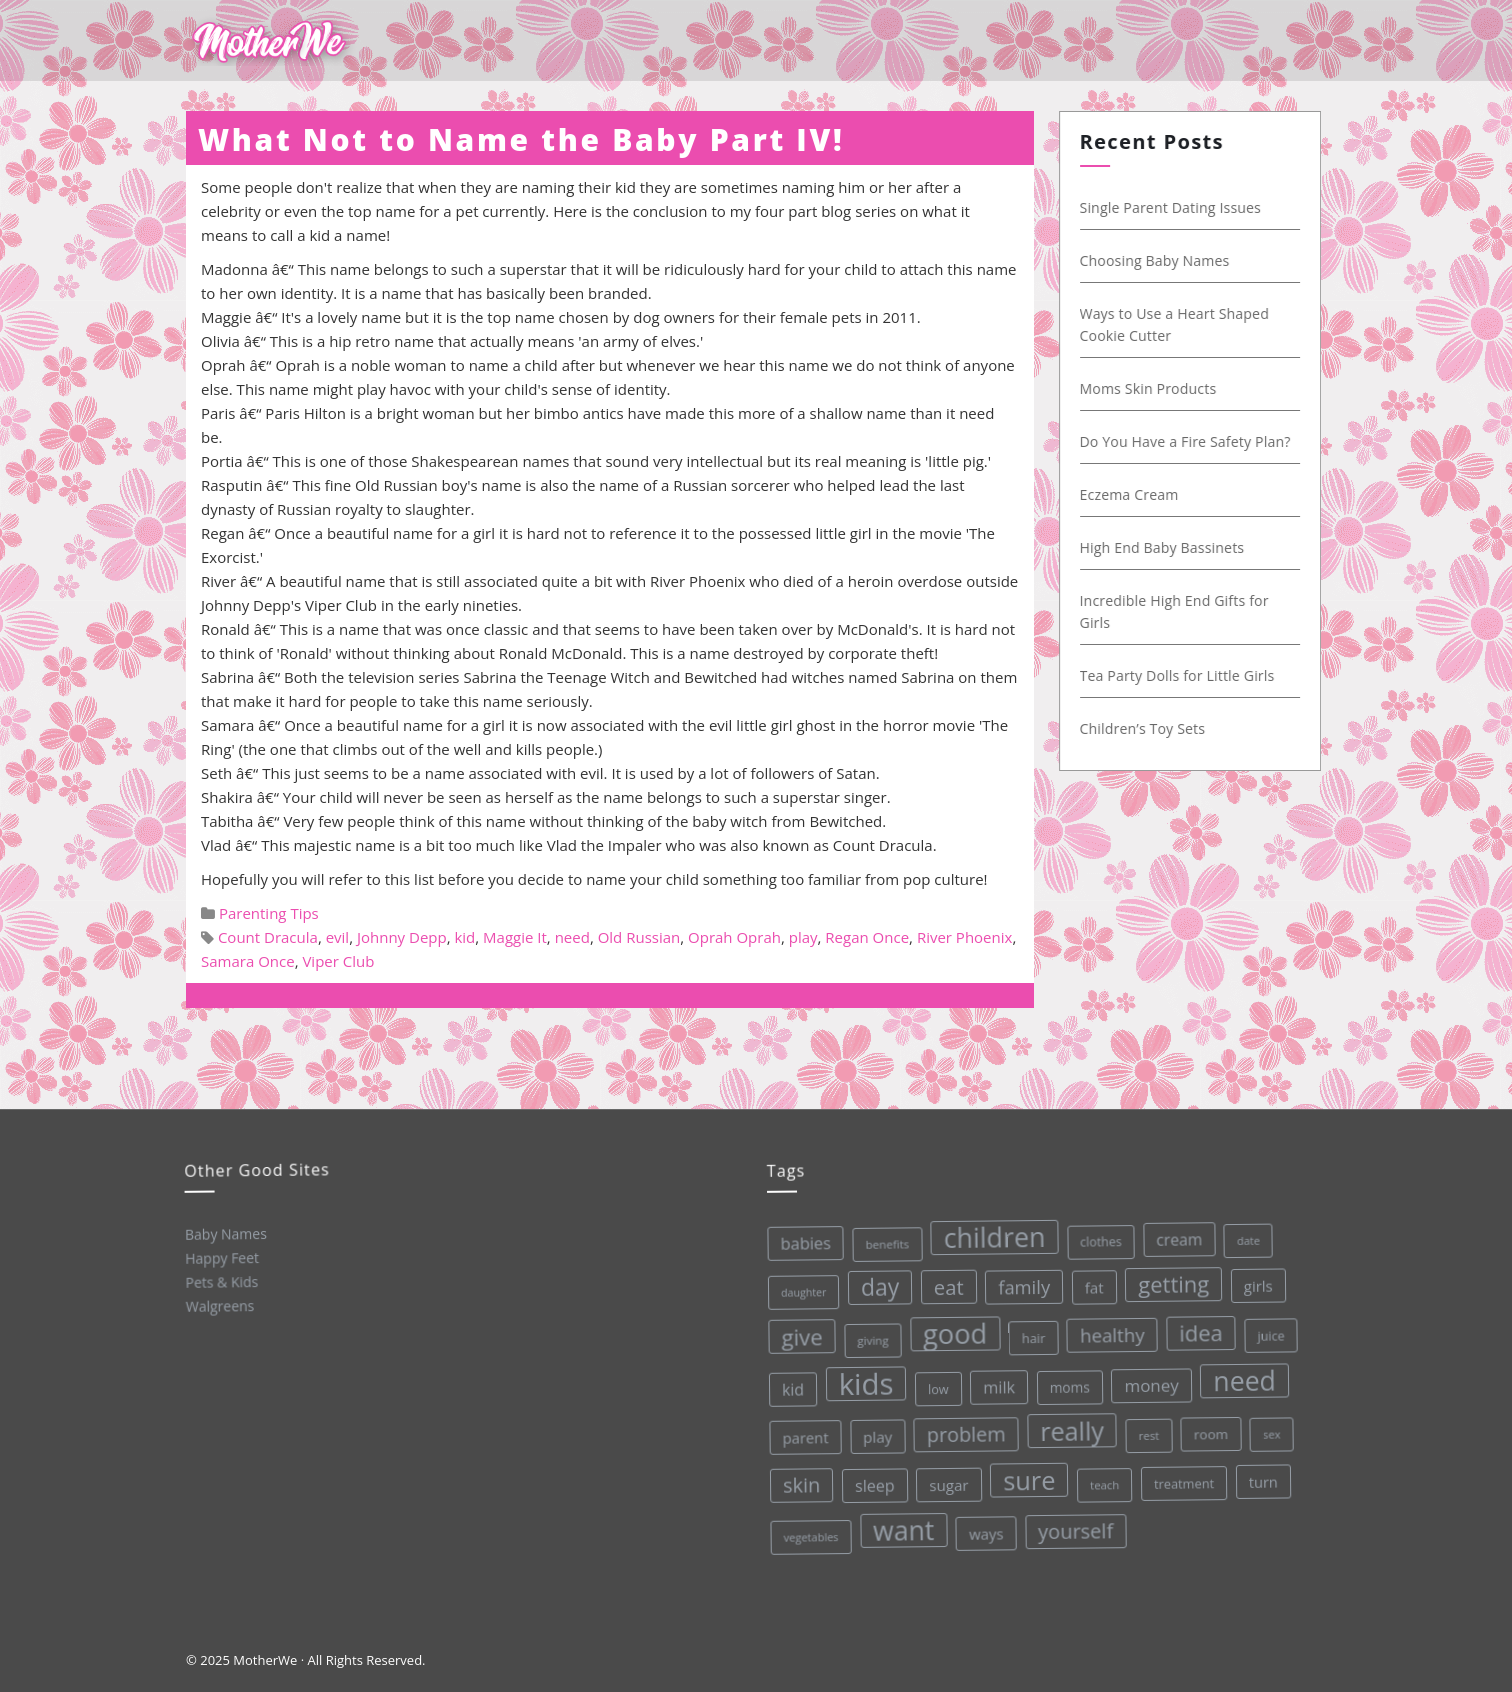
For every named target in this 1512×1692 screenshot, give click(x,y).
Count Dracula (268, 937)
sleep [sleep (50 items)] (873, 1483)
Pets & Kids (220, 1281)
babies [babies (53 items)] (800, 1242)
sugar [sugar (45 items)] (948, 1481)
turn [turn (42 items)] (1262, 1473)
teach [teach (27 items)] (1103, 1479)
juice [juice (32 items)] (1267, 1327)
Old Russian (639, 937)
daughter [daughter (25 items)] (799, 1291)
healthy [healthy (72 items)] (1108, 1329)
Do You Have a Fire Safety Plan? (1198, 441)
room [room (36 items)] (1208, 1426)
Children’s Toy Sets (1156, 728)
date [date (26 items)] (1242, 1233)
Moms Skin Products (1161, 388)
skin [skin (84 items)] (800, 1484)
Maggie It (515, 937)
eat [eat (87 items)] (944, 1283)
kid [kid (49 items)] (790, 1389)
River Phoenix (965, 937)
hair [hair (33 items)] (1030, 1333)
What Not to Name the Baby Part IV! (521, 139)
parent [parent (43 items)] (803, 1436)
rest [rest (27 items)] (1146, 1429)
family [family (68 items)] (1019, 1282)
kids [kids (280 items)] (863, 1382)
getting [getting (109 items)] (1169, 1277)
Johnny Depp (402, 937)
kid (464, 937)
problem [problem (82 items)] (963, 1430)
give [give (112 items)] (798, 1335)
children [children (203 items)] (989, 1233)
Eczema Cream (1142, 494)
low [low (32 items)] (935, 1386)
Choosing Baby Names (1168, 260)
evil (338, 937)
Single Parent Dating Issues (1184, 207)
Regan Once (867, 937)
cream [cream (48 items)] (1174, 1232)
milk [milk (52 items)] (996, 1383)
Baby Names (224, 1232)
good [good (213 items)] (951, 1331)
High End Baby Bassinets (1175, 547)
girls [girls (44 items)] (1253, 1277)
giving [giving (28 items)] (869, 1338)
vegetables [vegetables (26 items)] (810, 1536)
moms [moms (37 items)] (1066, 1382)
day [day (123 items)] (875, 1285)
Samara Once (248, 961)
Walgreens (219, 1305)
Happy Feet (221, 1257)
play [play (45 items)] (876, 1434)
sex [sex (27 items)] (1269, 1425)
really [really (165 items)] (1069, 1426)
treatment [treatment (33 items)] (1182, 1477)
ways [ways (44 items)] (985, 1529)
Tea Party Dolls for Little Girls (1190, 675)
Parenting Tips (269, 913)
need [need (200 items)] (1241, 1373)
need (572, 937)
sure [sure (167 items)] (1027, 1475)
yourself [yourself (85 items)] (1075, 1525)
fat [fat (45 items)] (1089, 1282)
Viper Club (338, 961)
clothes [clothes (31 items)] (1095, 1236)
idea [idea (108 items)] (1197, 1326)
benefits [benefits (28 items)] (882, 1242)
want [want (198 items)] (903, 1528)
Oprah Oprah (734, 937)
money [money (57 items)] (1148, 1379)
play (803, 937)
